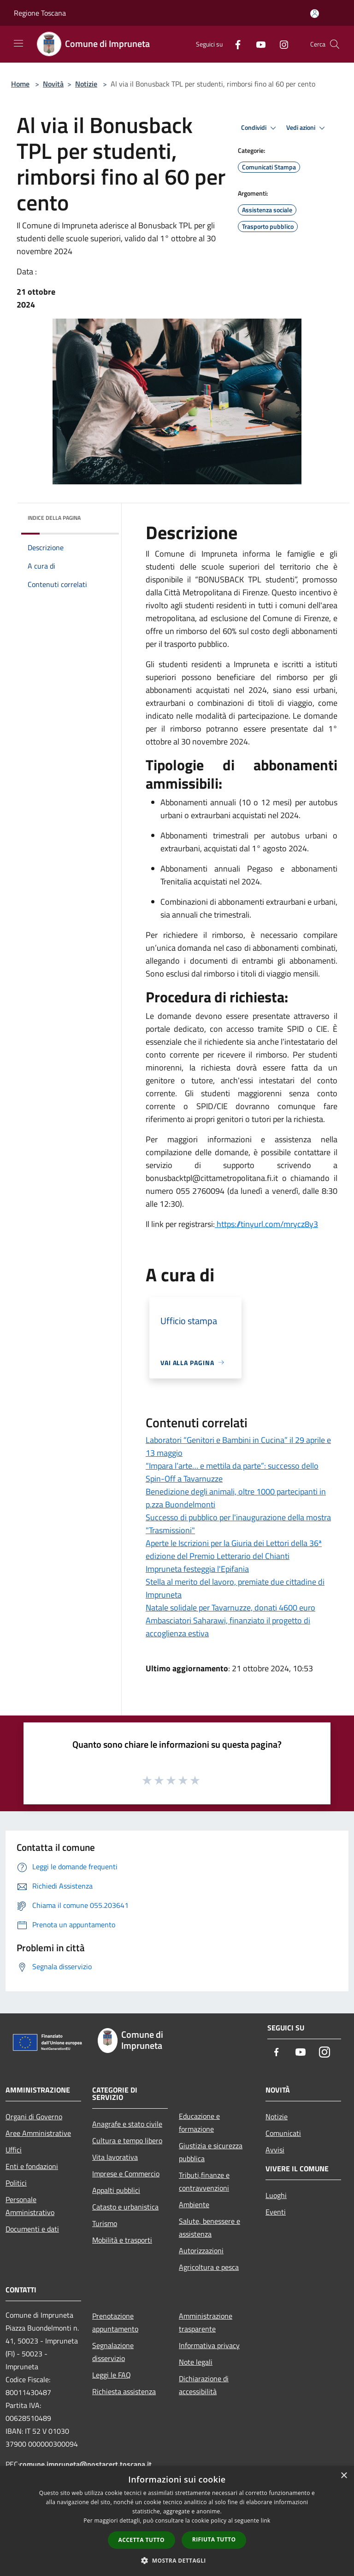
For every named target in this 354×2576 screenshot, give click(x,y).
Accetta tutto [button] (141, 2540)
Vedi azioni (307, 128)
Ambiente (194, 2204)
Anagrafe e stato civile (127, 2123)
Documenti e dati (32, 2228)
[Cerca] (334, 44)
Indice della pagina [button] (54, 517)
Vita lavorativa (115, 2157)
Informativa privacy (209, 2345)
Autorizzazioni (201, 2250)
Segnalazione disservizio (113, 2352)
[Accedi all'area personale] (314, 13)
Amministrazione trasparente (205, 2322)
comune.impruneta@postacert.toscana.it (85, 2464)
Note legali (195, 2361)
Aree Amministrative (38, 2133)
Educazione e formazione (199, 2122)
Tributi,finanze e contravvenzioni (204, 2181)
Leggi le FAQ (111, 2374)
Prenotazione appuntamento (115, 2322)
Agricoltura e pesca (209, 2267)
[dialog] (177, 2521)
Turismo (104, 2223)
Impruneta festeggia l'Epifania (197, 1569)
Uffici (14, 2149)
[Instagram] (280, 44)
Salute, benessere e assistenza (209, 2227)
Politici (16, 2182)
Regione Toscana (40, 12)
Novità (53, 83)
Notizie (86, 83)
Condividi (260, 128)
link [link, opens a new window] (266, 2520)
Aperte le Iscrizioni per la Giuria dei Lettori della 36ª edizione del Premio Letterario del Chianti (234, 1549)
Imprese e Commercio (125, 2173)
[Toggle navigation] (18, 43)
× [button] (343, 2475)
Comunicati (283, 2133)
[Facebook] (234, 44)
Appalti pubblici (116, 2190)
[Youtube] (257, 44)
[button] (177, 2560)
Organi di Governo (34, 2116)
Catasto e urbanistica (125, 2206)
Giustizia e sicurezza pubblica (210, 2152)
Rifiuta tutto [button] (214, 2539)
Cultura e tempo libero (127, 2140)
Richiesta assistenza (124, 2391)
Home (20, 83)
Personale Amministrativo (30, 2206)
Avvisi (275, 2149)
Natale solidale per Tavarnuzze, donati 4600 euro (230, 1607)
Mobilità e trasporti (122, 2239)
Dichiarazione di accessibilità (204, 2385)
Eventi (276, 2211)
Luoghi (276, 2195)
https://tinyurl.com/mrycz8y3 (266, 1224)
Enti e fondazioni (32, 2166)
